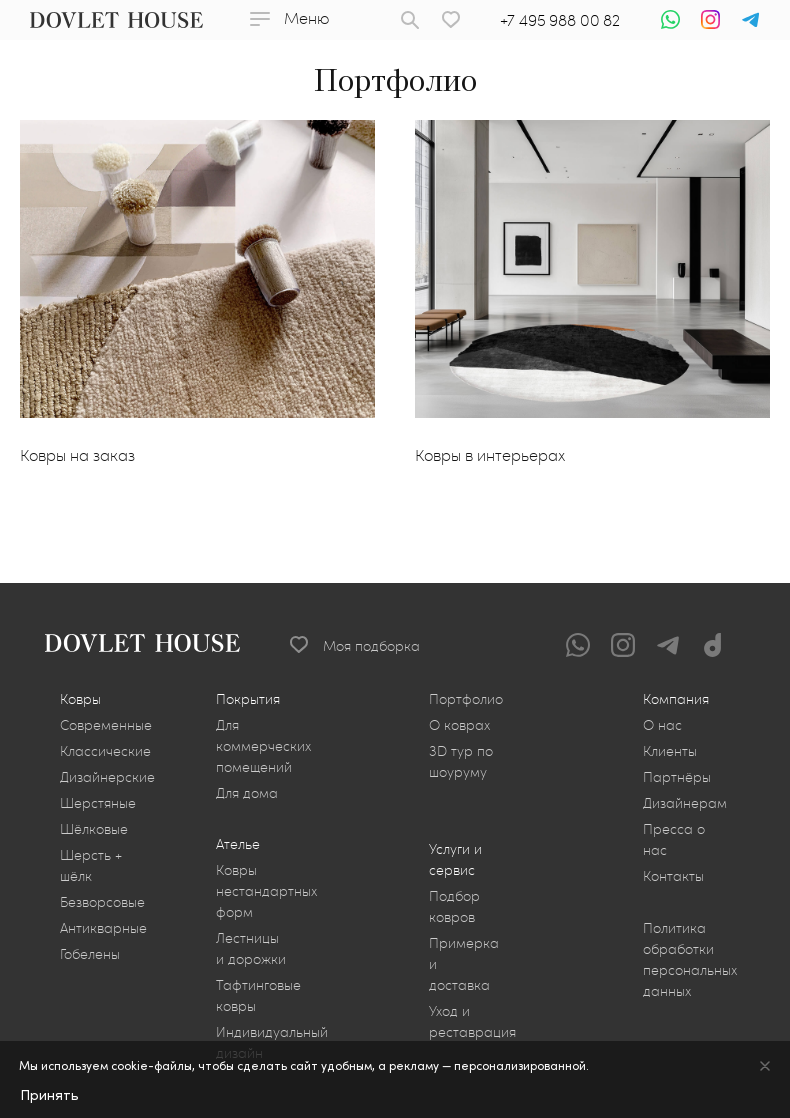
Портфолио (466, 698)
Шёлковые (94, 828)
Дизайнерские (107, 776)
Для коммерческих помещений (263, 745)
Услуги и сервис (455, 859)
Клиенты (670, 750)
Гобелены (90, 953)
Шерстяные (98, 802)
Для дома (247, 792)
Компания (676, 698)
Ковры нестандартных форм (266, 890)
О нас (662, 724)
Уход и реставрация (472, 1021)
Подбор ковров (454, 906)
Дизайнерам (685, 802)
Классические (105, 750)
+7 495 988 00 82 (560, 19)
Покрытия (248, 698)
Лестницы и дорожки (251, 948)
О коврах (459, 724)
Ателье (238, 843)
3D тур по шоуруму (461, 761)
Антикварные (103, 927)
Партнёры (677, 776)
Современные (106, 724)
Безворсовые (102, 901)
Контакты (673, 875)
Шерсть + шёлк (91, 865)
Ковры (80, 698)
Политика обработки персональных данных (690, 959)
